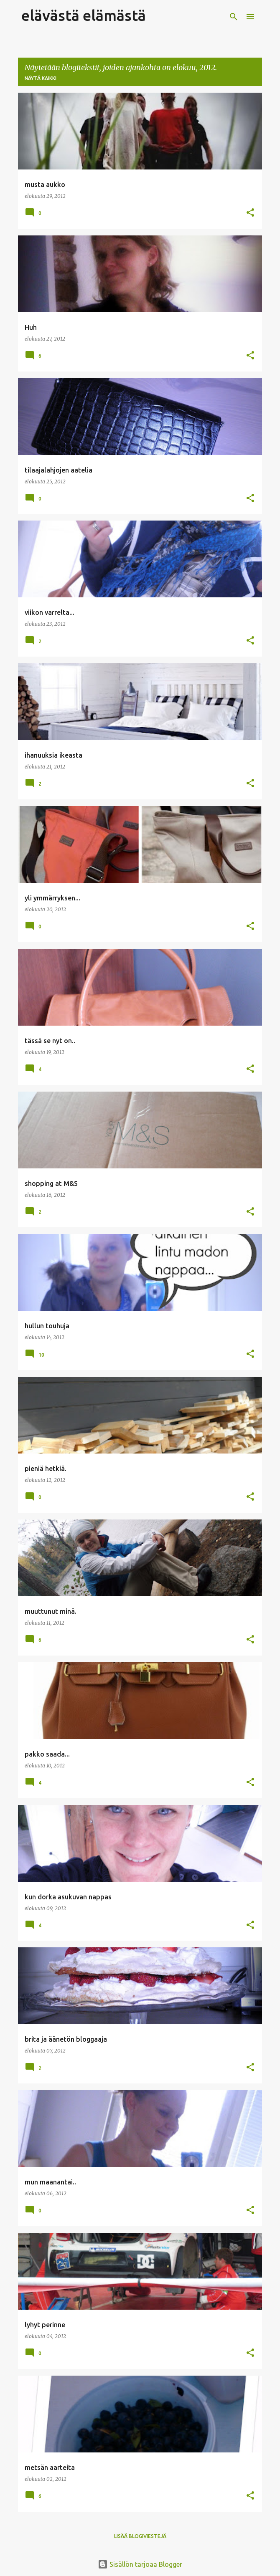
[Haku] (234, 17)
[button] (250, 213)
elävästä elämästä (83, 15)
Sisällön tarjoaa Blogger (140, 2564)
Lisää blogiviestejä (140, 2536)
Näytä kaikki (40, 78)
